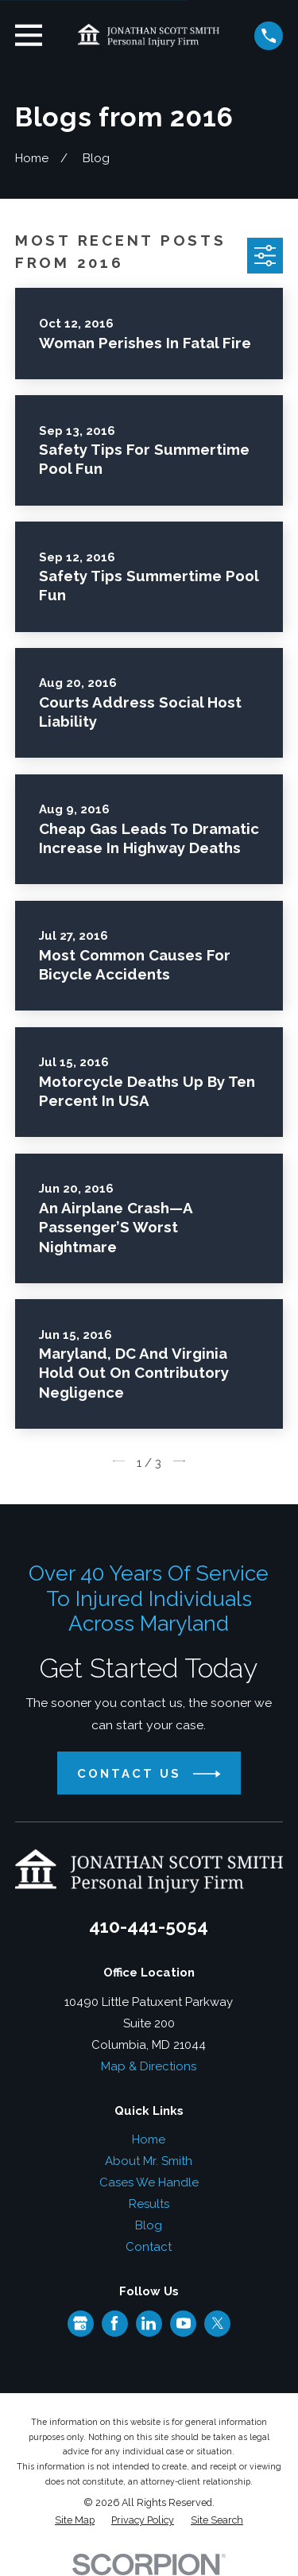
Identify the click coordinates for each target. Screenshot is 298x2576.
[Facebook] (114, 2323)
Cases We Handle (149, 2182)
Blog (148, 2225)
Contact (149, 2247)
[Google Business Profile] (80, 2323)
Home (148, 2139)
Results (149, 2204)
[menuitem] (75, 2521)
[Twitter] (218, 2323)
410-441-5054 (148, 1926)
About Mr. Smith (148, 2161)
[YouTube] (183, 2323)
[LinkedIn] (148, 2323)
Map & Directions (148, 2066)
